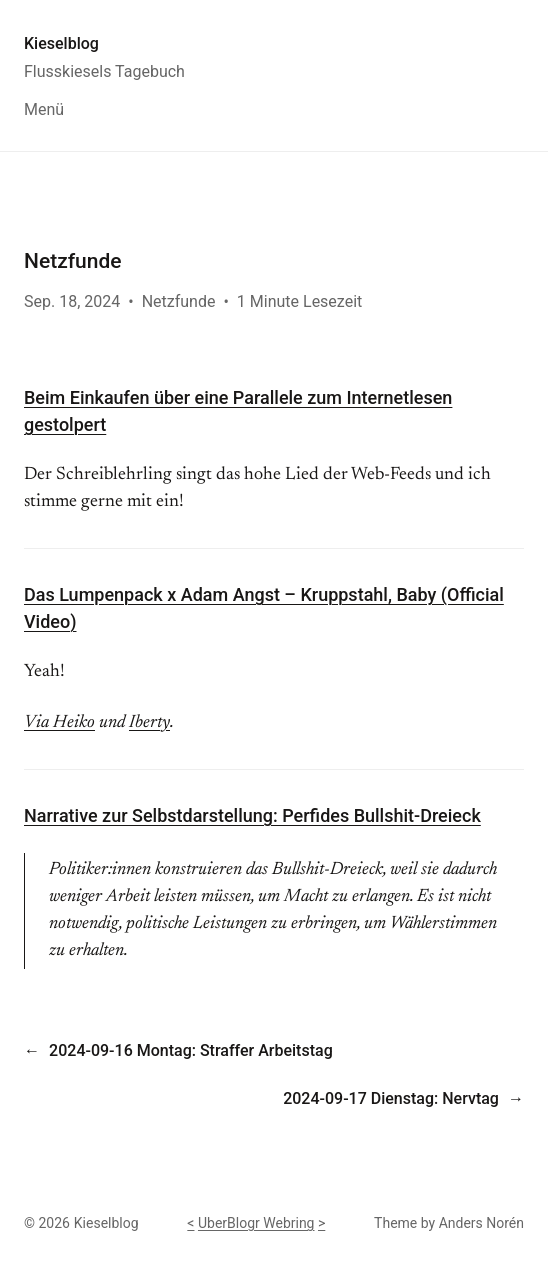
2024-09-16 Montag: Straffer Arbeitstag (191, 1050)
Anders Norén (481, 1223)
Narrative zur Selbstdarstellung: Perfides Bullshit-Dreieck (252, 815)
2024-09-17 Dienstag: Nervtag (391, 1098)
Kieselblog (61, 43)
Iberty (149, 723)
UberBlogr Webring (256, 1223)
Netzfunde (179, 301)
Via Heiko (59, 723)
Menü (44, 109)
